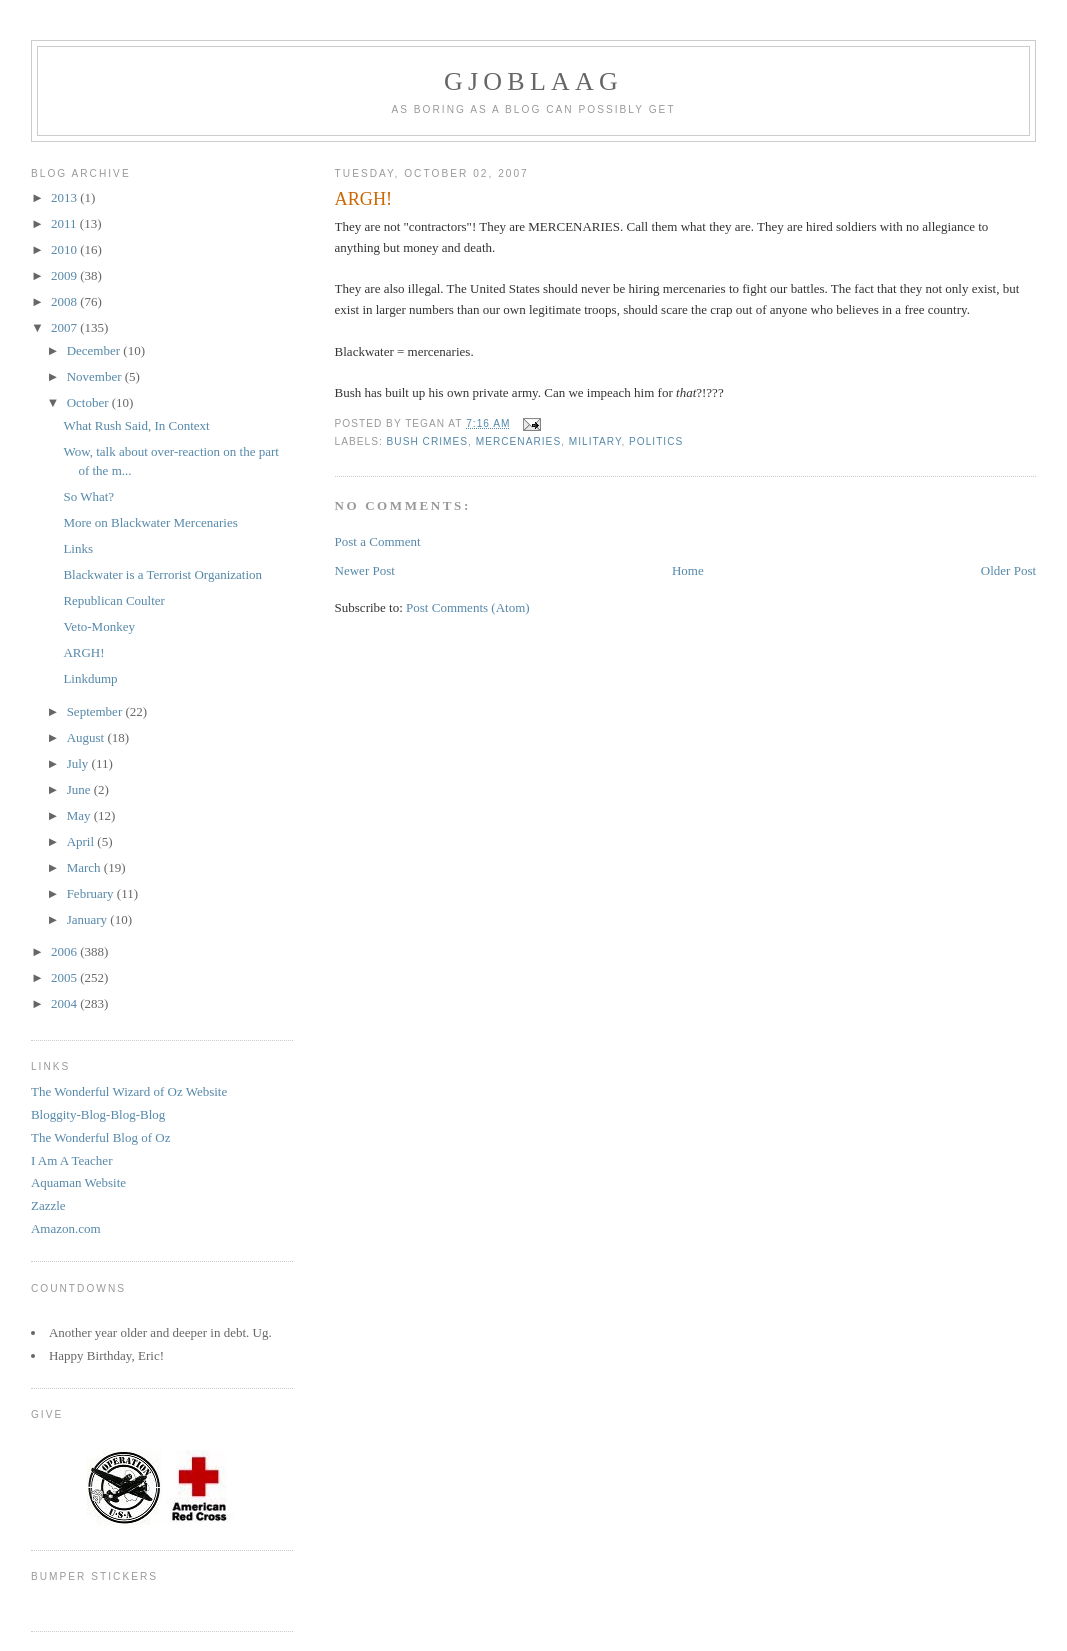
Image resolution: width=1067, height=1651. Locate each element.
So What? (88, 496)
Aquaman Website (78, 1182)
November (96, 376)
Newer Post (365, 570)
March (85, 867)
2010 (65, 249)
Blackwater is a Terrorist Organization (162, 574)
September (96, 711)
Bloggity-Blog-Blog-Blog (98, 1114)
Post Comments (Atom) (468, 607)
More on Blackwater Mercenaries (150, 522)
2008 (65, 301)
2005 (65, 977)
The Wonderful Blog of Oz (101, 1137)
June (80, 789)
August (87, 737)
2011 (65, 223)
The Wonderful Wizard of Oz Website (129, 1091)
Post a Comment (378, 541)
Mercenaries (518, 441)
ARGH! (83, 652)
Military (595, 441)
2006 (65, 951)
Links (78, 548)
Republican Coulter (113, 600)
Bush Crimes (427, 441)
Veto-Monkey (99, 626)
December (95, 350)
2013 (65, 197)
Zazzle (48, 1205)
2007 (65, 327)
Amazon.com (66, 1228)
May (80, 815)
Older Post (1008, 570)
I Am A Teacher (72, 1160)
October (89, 402)
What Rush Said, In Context (136, 425)
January (89, 919)
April (82, 841)
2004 (65, 1003)
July (79, 763)
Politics (656, 441)
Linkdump (90, 678)
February (92, 893)
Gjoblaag (533, 81)
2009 (65, 275)
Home (688, 570)
